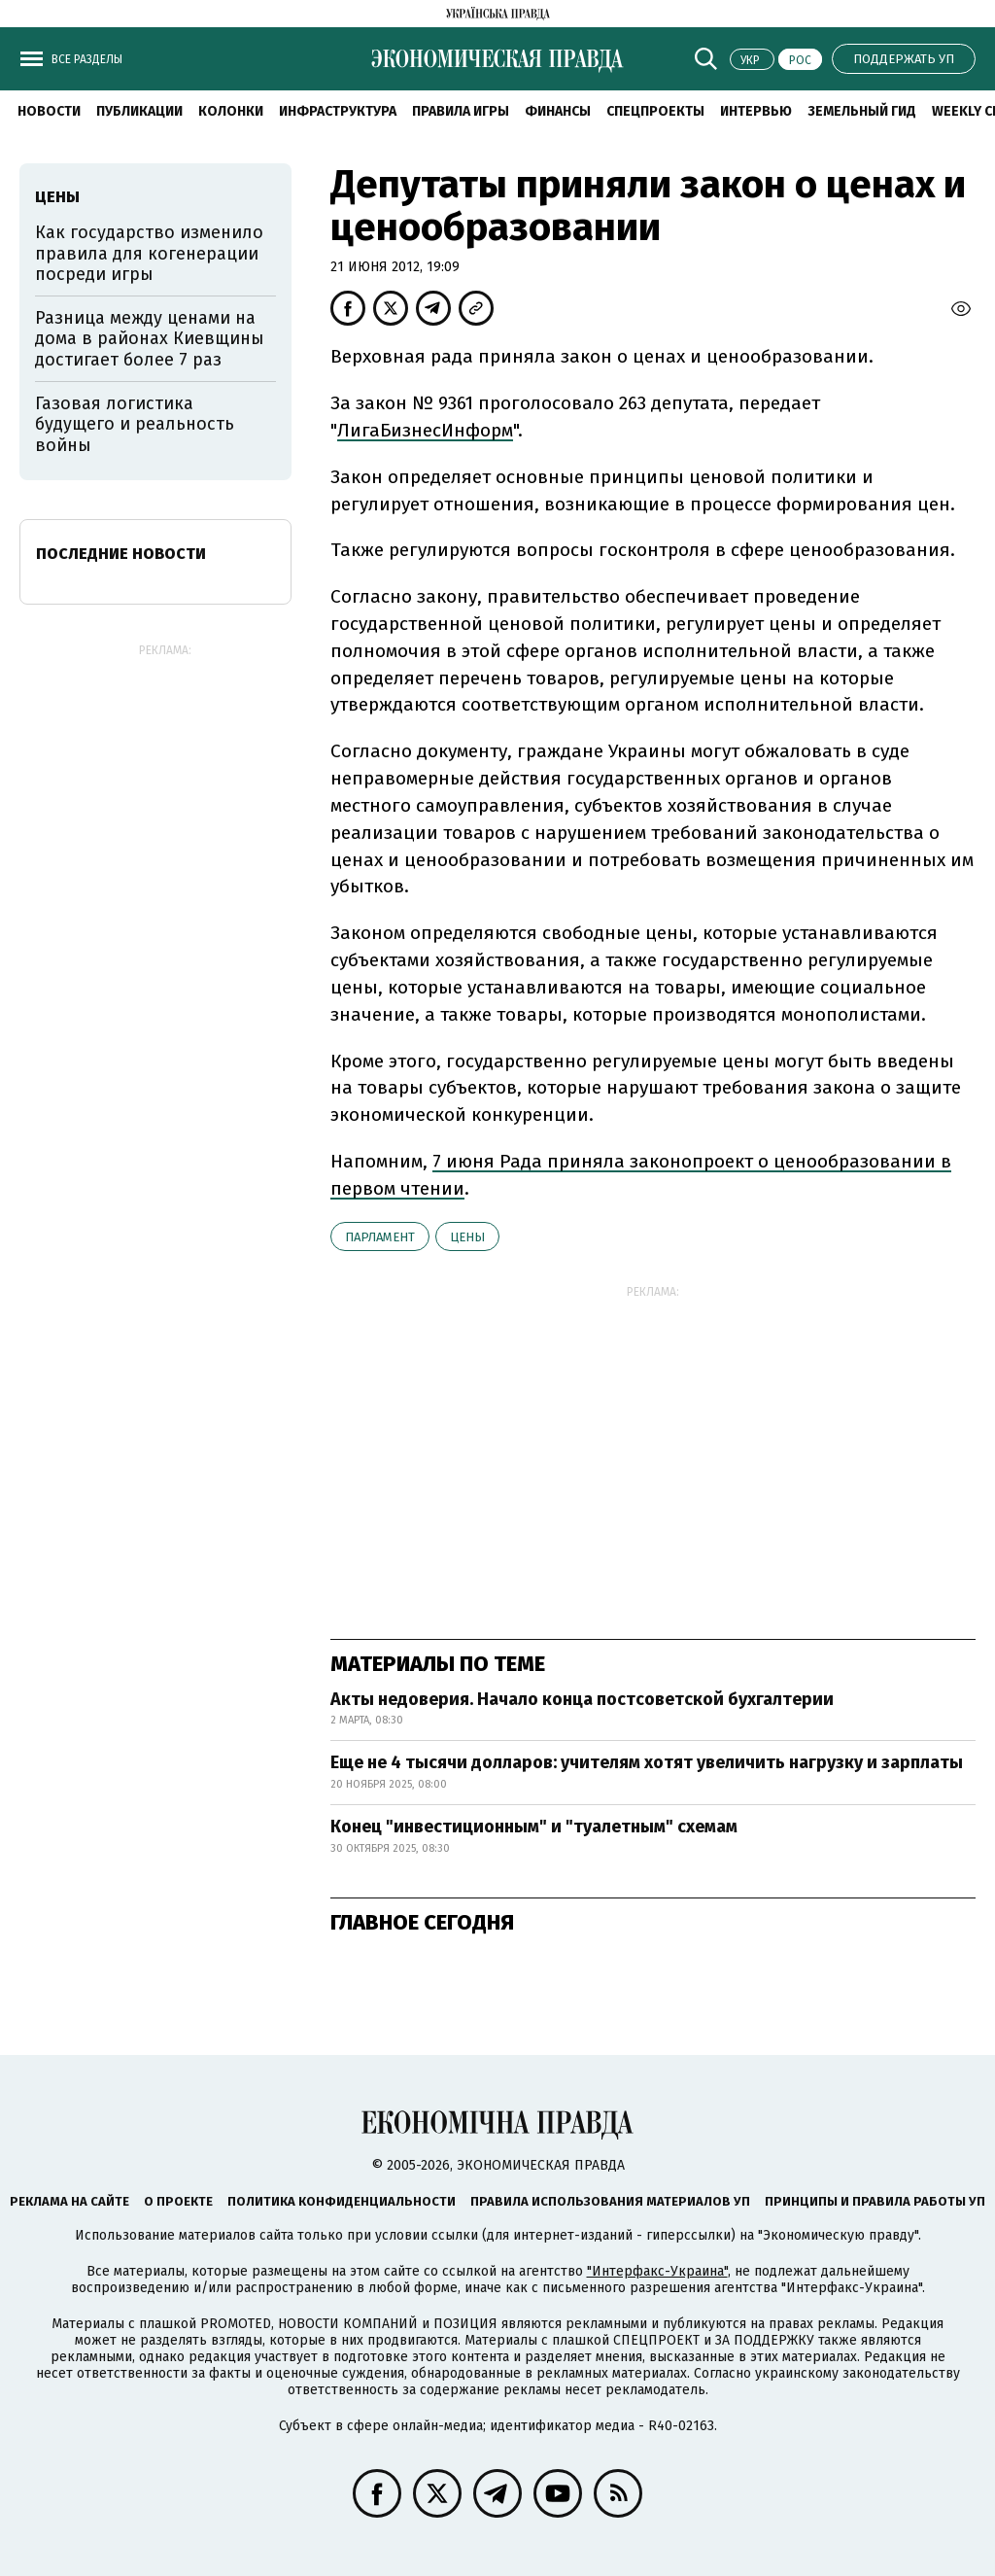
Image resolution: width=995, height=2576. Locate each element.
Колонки (230, 111)
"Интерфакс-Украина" (657, 2271)
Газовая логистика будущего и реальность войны (134, 424)
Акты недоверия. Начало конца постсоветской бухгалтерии (582, 1699)
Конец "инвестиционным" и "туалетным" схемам (534, 1826)
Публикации (139, 111)
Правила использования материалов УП (610, 2201)
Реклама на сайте (69, 2201)
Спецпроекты (655, 111)
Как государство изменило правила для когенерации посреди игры (149, 253)
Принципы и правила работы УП (875, 2201)
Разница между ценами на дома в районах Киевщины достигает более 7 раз (149, 338)
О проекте (178, 2201)
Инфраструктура (337, 111)
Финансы (558, 111)
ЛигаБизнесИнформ (425, 430)
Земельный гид (861, 111)
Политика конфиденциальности (341, 2201)
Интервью (756, 111)
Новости (49, 111)
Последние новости (121, 553)
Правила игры (460, 111)
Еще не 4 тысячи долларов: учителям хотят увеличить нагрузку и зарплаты (646, 1762)
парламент (380, 1237)
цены (467, 1237)
